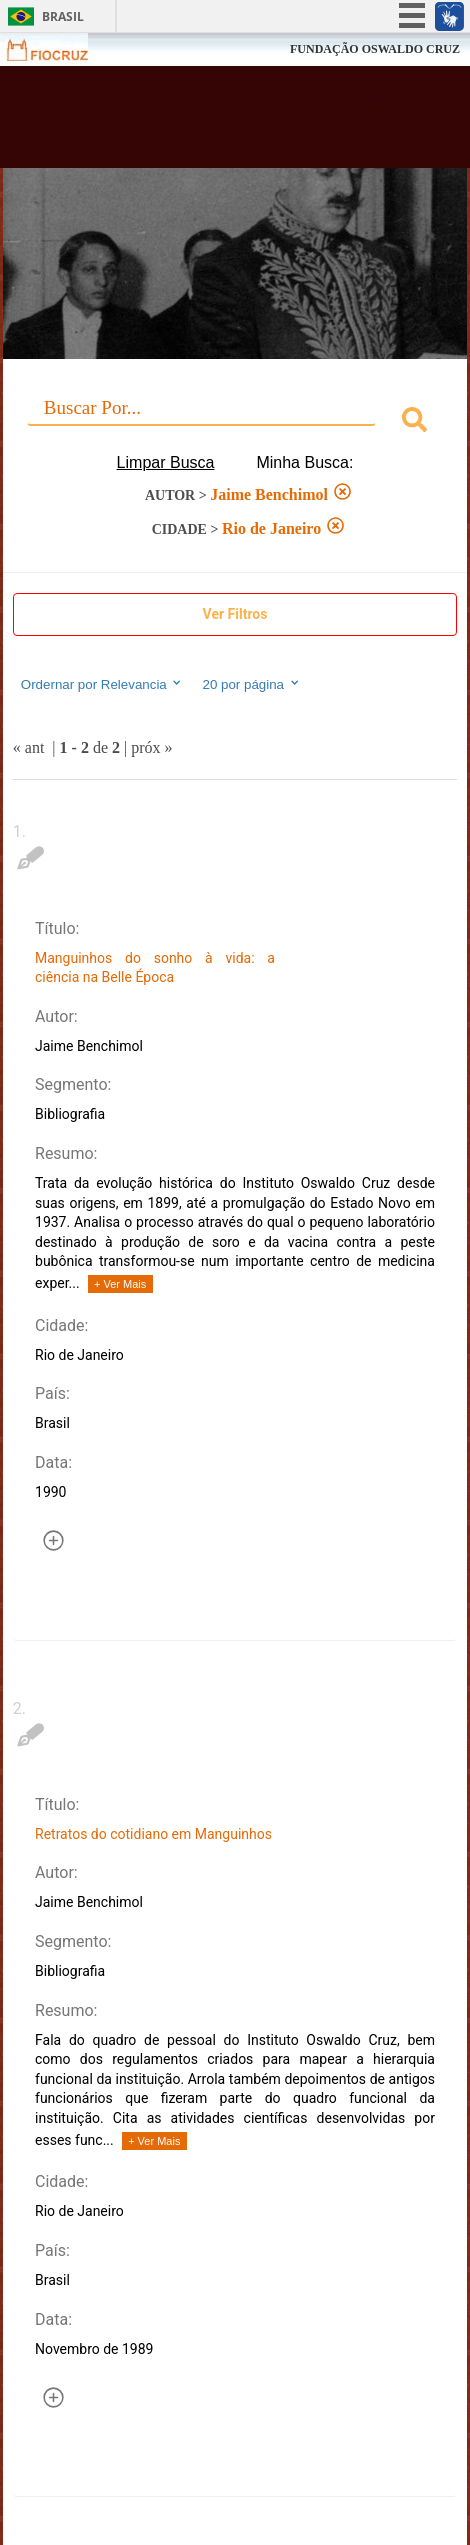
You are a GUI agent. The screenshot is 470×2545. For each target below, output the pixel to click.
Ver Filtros (235, 614)
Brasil (63, 16)
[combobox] (235, 422)
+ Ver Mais (120, 1284)
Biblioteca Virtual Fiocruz (198, 123)
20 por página (251, 684)
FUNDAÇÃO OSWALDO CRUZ (375, 49)
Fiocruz (59, 49)
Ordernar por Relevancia (102, 684)
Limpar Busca (166, 462)
